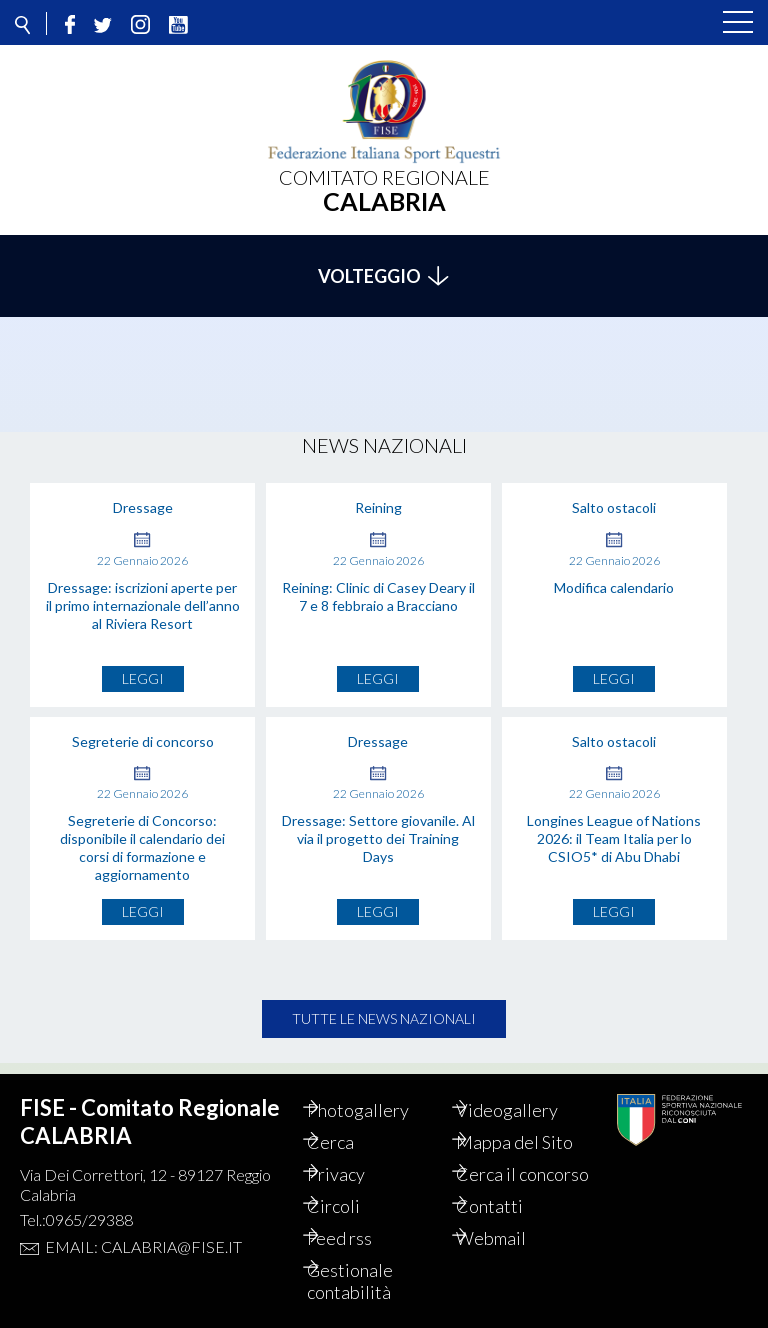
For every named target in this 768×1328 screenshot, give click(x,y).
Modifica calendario (614, 576)
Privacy (357, 1152)
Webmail (512, 1238)
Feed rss (360, 1238)
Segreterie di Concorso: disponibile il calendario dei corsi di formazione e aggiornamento (142, 836)
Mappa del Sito (535, 1120)
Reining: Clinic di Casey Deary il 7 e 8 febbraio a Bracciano (378, 585)
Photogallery (379, 1088)
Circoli (354, 1206)
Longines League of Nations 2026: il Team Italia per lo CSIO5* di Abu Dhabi (614, 827)
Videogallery (528, 1088)
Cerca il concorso (512, 1163)
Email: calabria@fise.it (143, 1224)
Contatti (510, 1206)
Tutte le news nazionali (384, 1007)
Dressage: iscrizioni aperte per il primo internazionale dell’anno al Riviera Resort (143, 594)
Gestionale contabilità (371, 1281)
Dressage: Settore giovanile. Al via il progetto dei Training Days (378, 827)
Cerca (351, 1120)
